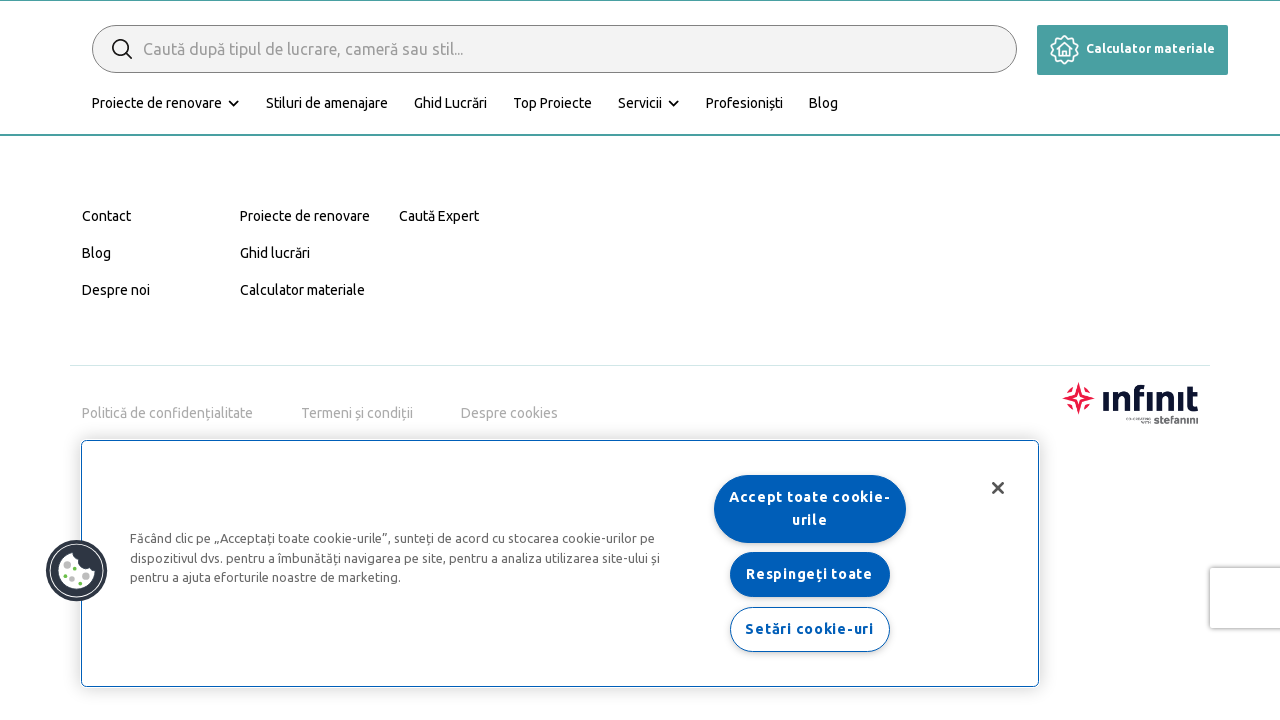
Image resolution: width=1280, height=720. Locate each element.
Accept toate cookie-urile (809, 508)
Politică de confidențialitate (167, 413)
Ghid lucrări (275, 253)
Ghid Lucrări (539, 103)
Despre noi (116, 290)
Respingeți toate (809, 574)
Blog (912, 103)
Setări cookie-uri (809, 629)
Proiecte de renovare (246, 103)
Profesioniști (833, 103)
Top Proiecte (641, 103)
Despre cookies (509, 413)
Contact (106, 216)
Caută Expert (439, 216)
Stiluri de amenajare (416, 103)
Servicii (729, 103)
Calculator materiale (1132, 48)
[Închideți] (998, 488)
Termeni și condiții (357, 413)
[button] (77, 571)
